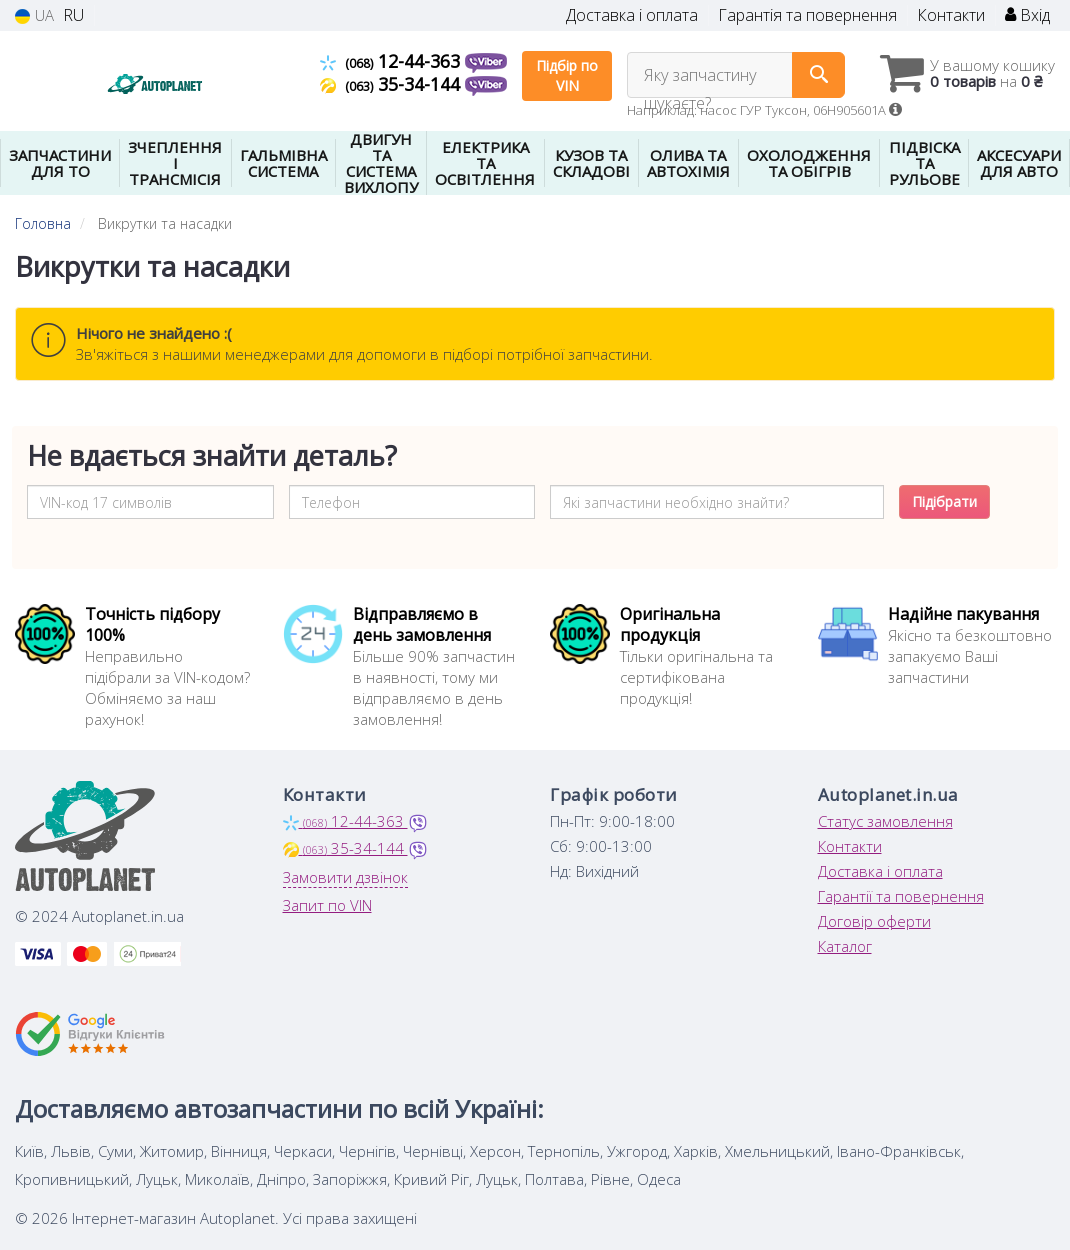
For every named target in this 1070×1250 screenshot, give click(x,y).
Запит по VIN (327, 905)
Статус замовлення (885, 821)
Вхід (1027, 15)
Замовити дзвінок (345, 877)
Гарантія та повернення (807, 15)
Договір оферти (874, 921)
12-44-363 (392, 61)
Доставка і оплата (632, 15)
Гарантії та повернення (901, 896)
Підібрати (944, 501)
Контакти (951, 15)
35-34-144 (392, 84)
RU (73, 15)
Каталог (845, 946)
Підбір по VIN (567, 75)
